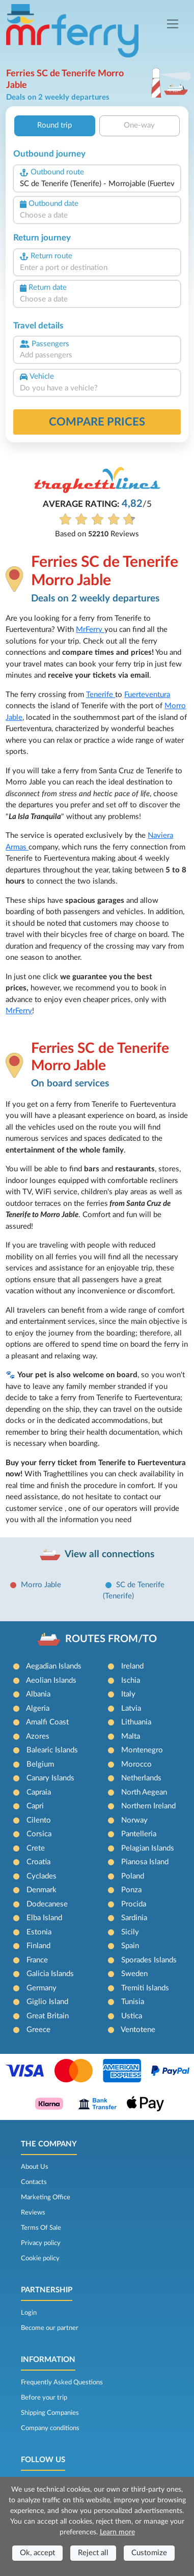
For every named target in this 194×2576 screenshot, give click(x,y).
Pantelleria (138, 1834)
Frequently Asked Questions (62, 2382)
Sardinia (134, 1918)
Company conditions (50, 2428)
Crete (35, 1848)
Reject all (93, 2553)
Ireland (132, 1666)
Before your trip (44, 2397)
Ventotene (138, 2030)
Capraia (38, 1792)
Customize (149, 2553)
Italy (128, 1694)
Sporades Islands (149, 1960)
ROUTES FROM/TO (111, 1639)
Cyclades (41, 1876)
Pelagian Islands (147, 1848)
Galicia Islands (50, 1974)
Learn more (117, 2532)
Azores (37, 1736)
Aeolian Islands (51, 1680)
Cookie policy (40, 2258)
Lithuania (136, 1722)
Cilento (38, 1820)
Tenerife (100, 695)
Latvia (131, 1708)
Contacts (34, 2182)
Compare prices (97, 422)
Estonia (38, 1932)
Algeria (37, 1708)
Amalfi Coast (47, 1722)
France (37, 1960)
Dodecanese (47, 1904)
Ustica (131, 2016)
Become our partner (49, 2327)
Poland (132, 1876)
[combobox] (97, 184)
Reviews (33, 2212)
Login (29, 2312)
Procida (133, 1904)
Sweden (134, 1974)
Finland (38, 1946)
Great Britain (47, 2016)
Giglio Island (47, 2002)
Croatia (38, 1862)
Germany (41, 1988)
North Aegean (144, 1792)
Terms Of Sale (41, 2227)
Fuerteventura (147, 695)
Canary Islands (50, 1778)
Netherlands (141, 1778)
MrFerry (90, 629)
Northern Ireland (148, 1806)
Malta (130, 1736)
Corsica (38, 1834)
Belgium (40, 1764)
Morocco (136, 1764)
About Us (34, 2166)
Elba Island (44, 1918)
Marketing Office (45, 2197)
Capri (35, 1806)
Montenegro (142, 1750)
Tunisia (132, 2002)
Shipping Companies (50, 2412)
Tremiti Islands (145, 1988)
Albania (38, 1694)
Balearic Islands (52, 1750)
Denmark (41, 1890)
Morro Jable (41, 1585)
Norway (134, 1820)
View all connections (109, 1554)
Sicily (130, 1932)
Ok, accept (37, 2553)
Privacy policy (41, 2243)
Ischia (130, 1680)
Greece (38, 2030)
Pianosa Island (145, 1862)
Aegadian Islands (53, 1666)
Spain (130, 1946)
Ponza (131, 1890)
